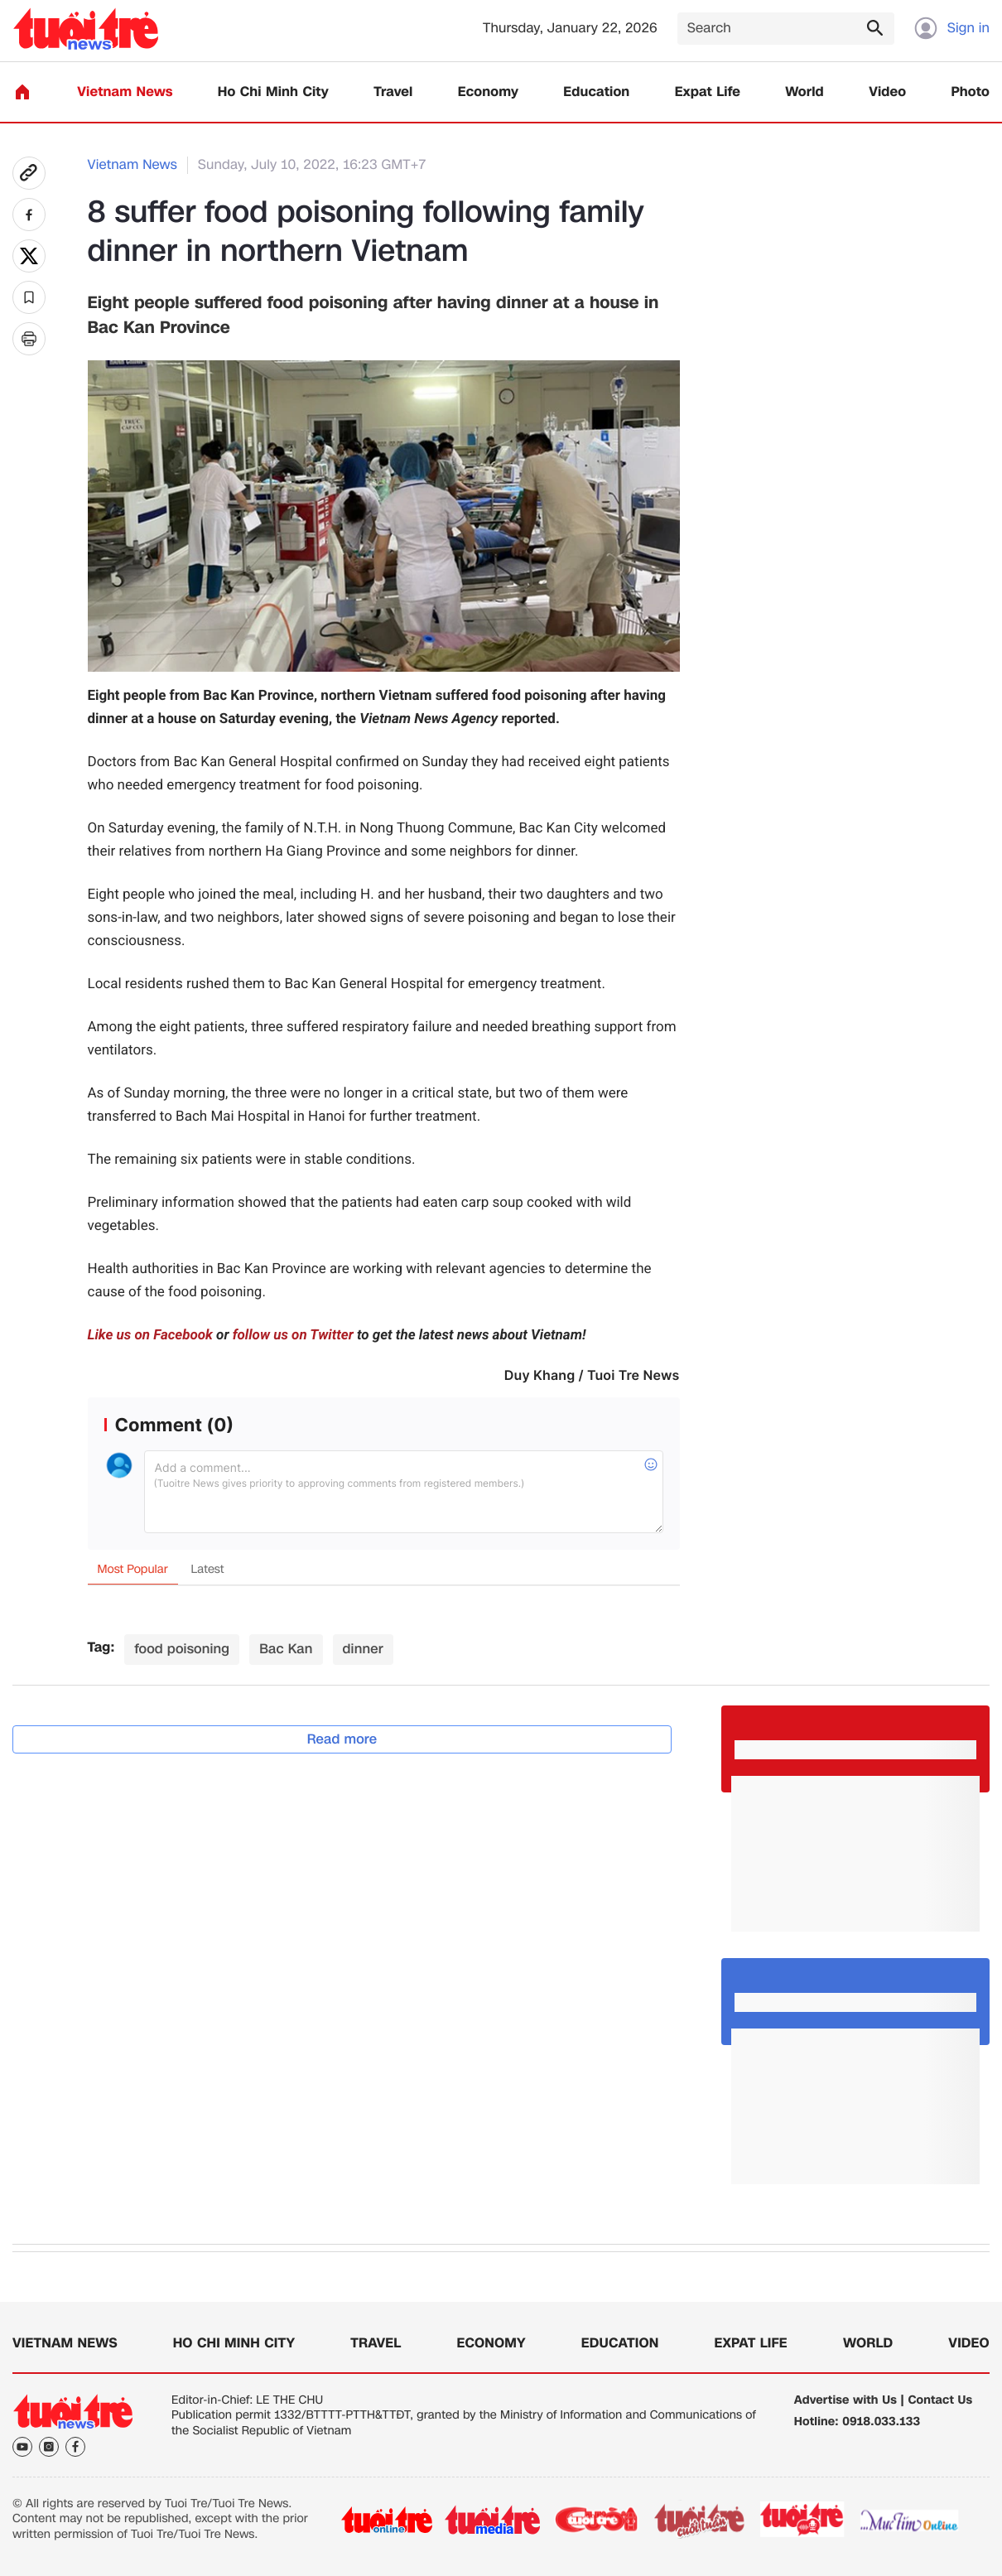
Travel (392, 92)
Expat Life (707, 92)
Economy (488, 92)
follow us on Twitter (293, 1335)
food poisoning (181, 1648)
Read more (342, 1739)
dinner (363, 1648)
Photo (970, 92)
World (804, 92)
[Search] (785, 28)
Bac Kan (285, 1648)
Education (596, 92)
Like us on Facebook (150, 1335)
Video (887, 92)
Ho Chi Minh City (273, 92)
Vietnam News (124, 92)
